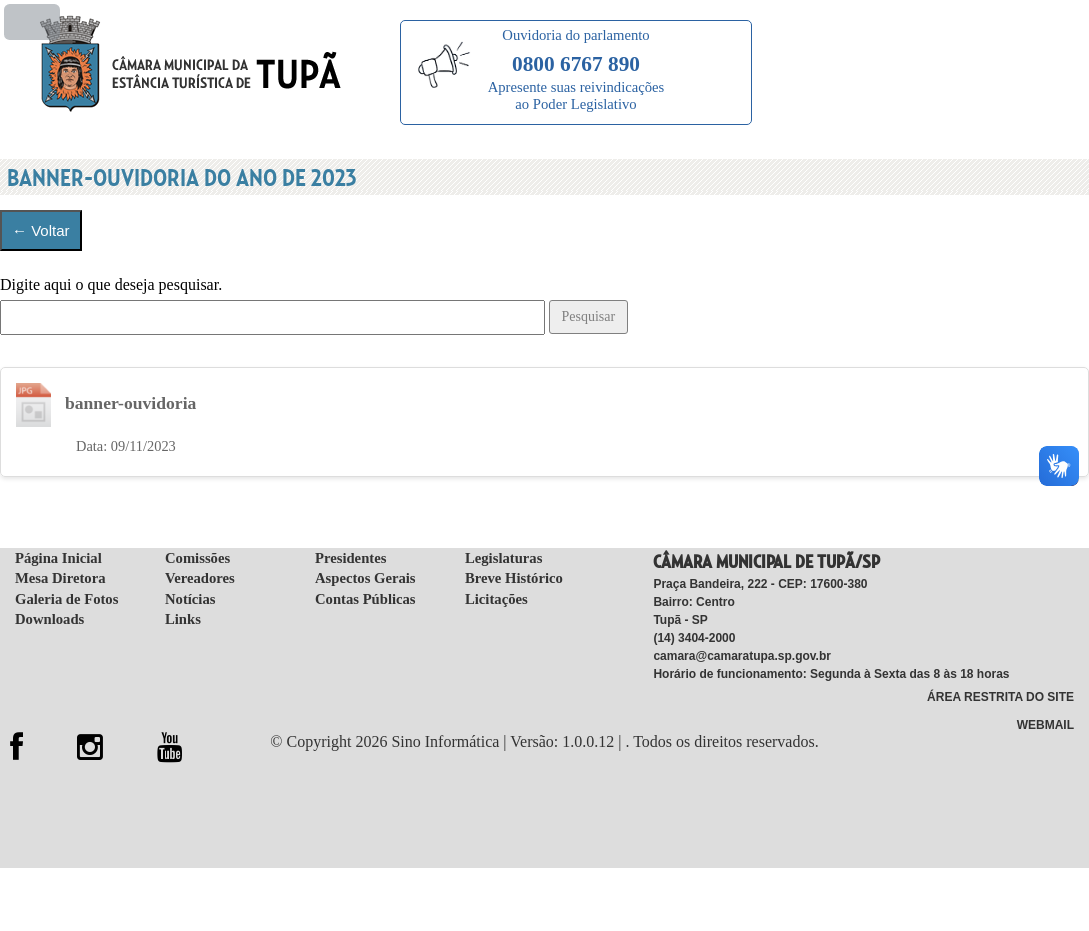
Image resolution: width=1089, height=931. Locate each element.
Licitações (496, 601)
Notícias (190, 601)
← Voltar (41, 230)
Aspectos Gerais (365, 580)
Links (183, 621)
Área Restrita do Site (1000, 699)
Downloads (49, 621)
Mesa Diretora (60, 580)
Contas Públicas (365, 601)
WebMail (1045, 728)
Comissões (197, 560)
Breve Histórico (514, 580)
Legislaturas (503, 560)
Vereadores (200, 580)
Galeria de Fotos (66, 601)
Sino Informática (445, 743)
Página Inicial (58, 560)
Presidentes (350, 560)
